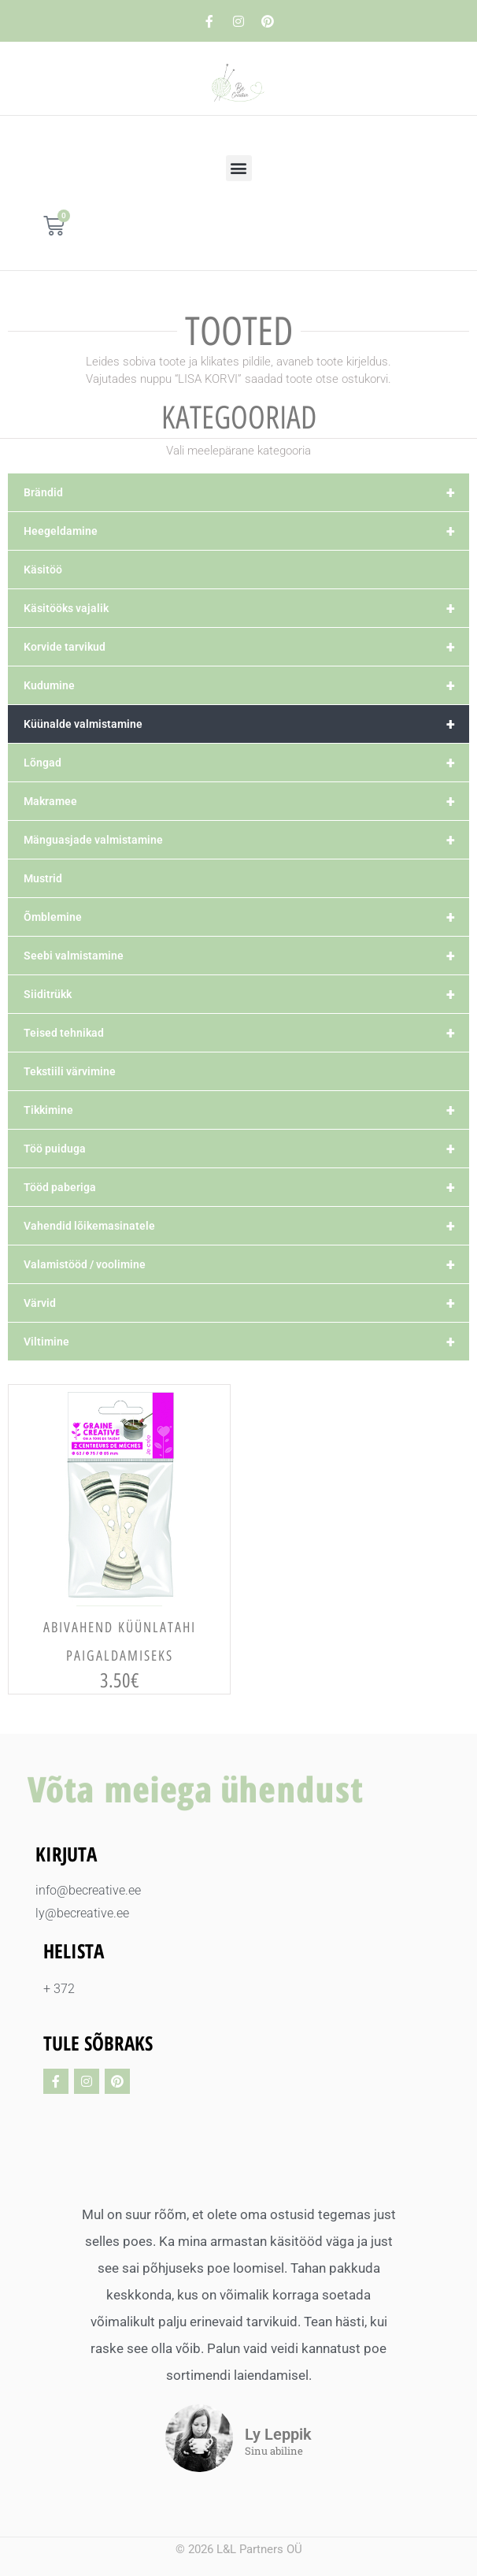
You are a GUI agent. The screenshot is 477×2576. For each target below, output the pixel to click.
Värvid (246, 1303)
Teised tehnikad (246, 1033)
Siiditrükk (246, 994)
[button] (239, 168)
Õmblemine (246, 917)
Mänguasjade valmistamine (246, 840)
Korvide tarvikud (246, 647)
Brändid (246, 492)
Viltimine (246, 1341)
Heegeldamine (246, 531)
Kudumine (246, 685)
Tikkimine (246, 1110)
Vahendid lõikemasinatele (246, 1226)
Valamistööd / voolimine (246, 1264)
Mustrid (43, 878)
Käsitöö (43, 569)
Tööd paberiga (246, 1187)
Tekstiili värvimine (70, 1071)
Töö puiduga (246, 1148)
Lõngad (246, 762)
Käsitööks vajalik (246, 608)
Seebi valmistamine (246, 955)
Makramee (246, 801)
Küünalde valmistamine (246, 724)
